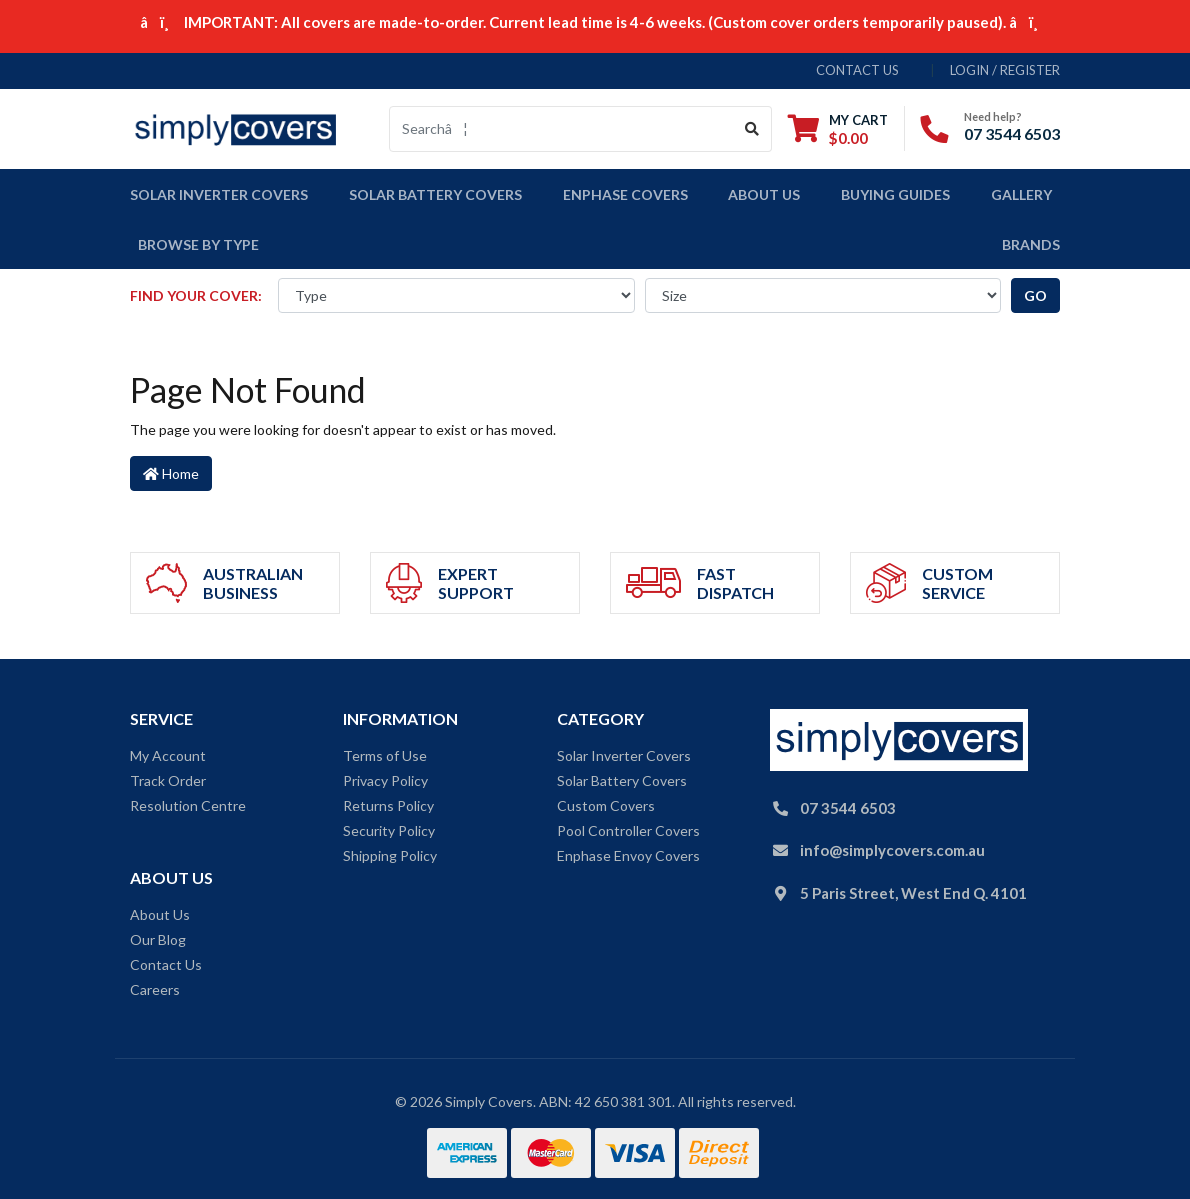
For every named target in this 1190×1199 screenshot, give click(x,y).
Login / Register (1005, 70)
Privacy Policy (385, 780)
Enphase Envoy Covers (628, 855)
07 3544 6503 (1012, 133)
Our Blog (158, 939)
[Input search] (561, 129)
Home (171, 473)
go (1035, 295)
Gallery (1021, 194)
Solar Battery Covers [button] (435, 194)
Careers (155, 989)
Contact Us (166, 964)
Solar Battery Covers (622, 780)
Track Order (168, 780)
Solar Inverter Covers (624, 755)
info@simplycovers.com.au (892, 850)
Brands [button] (1031, 244)
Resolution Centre (188, 805)
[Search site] (752, 129)
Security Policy (389, 830)
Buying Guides (895, 194)
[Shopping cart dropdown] (838, 128)
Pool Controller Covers (628, 830)
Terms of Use (385, 755)
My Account (168, 755)
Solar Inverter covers (219, 194)
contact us (857, 70)
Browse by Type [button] (198, 244)
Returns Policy (388, 805)
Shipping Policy (390, 855)
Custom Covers (606, 805)
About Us (764, 194)
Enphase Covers (625, 194)
